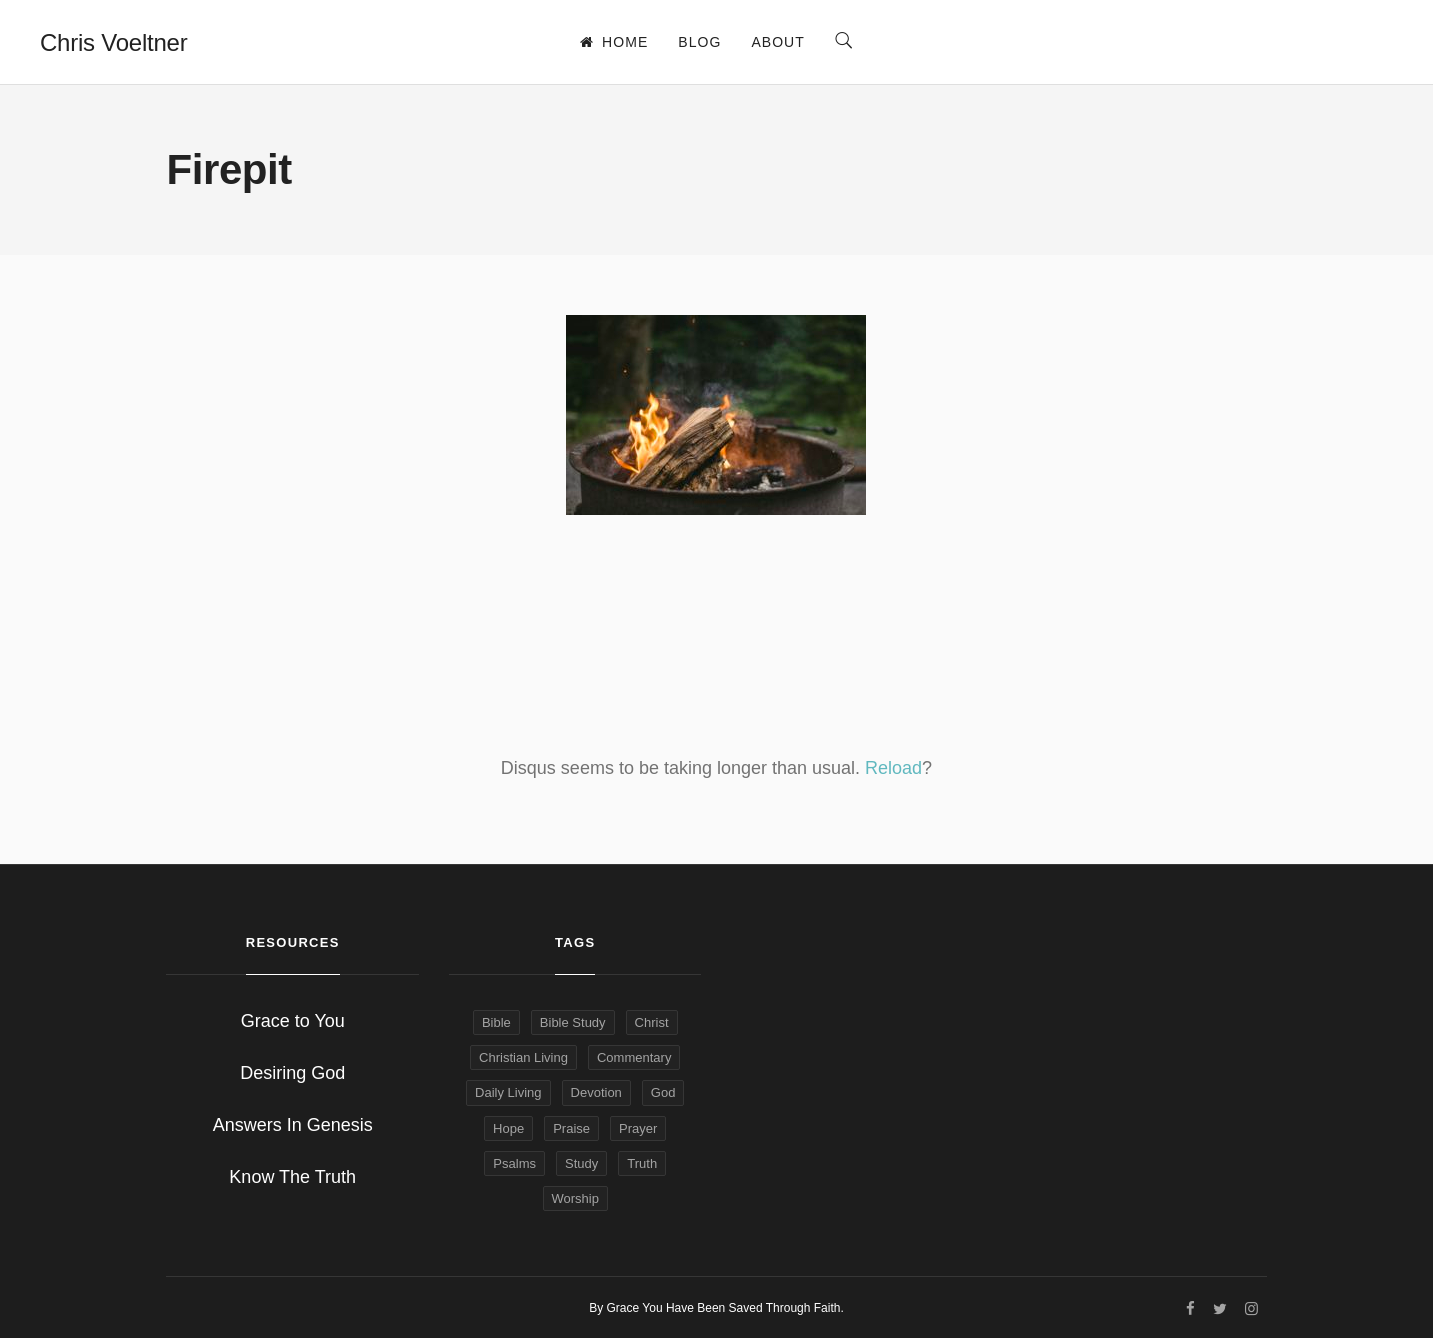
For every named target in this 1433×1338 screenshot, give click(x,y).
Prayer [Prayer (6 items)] (638, 1128)
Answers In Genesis (293, 1125)
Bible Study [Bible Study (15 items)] (573, 1022)
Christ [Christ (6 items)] (652, 1022)
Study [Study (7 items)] (581, 1163)
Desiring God (292, 1073)
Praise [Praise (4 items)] (571, 1128)
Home (614, 42)
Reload (893, 768)
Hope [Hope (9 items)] (508, 1128)
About (777, 42)
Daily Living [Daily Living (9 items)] (508, 1092)
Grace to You (293, 1021)
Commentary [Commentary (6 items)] (634, 1057)
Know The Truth (292, 1177)
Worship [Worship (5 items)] (575, 1198)
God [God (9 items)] (663, 1092)
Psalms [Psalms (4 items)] (514, 1163)
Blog (699, 42)
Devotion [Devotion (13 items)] (596, 1092)
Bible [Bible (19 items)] (496, 1022)
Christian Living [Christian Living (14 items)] (523, 1057)
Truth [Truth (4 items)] (642, 1163)
